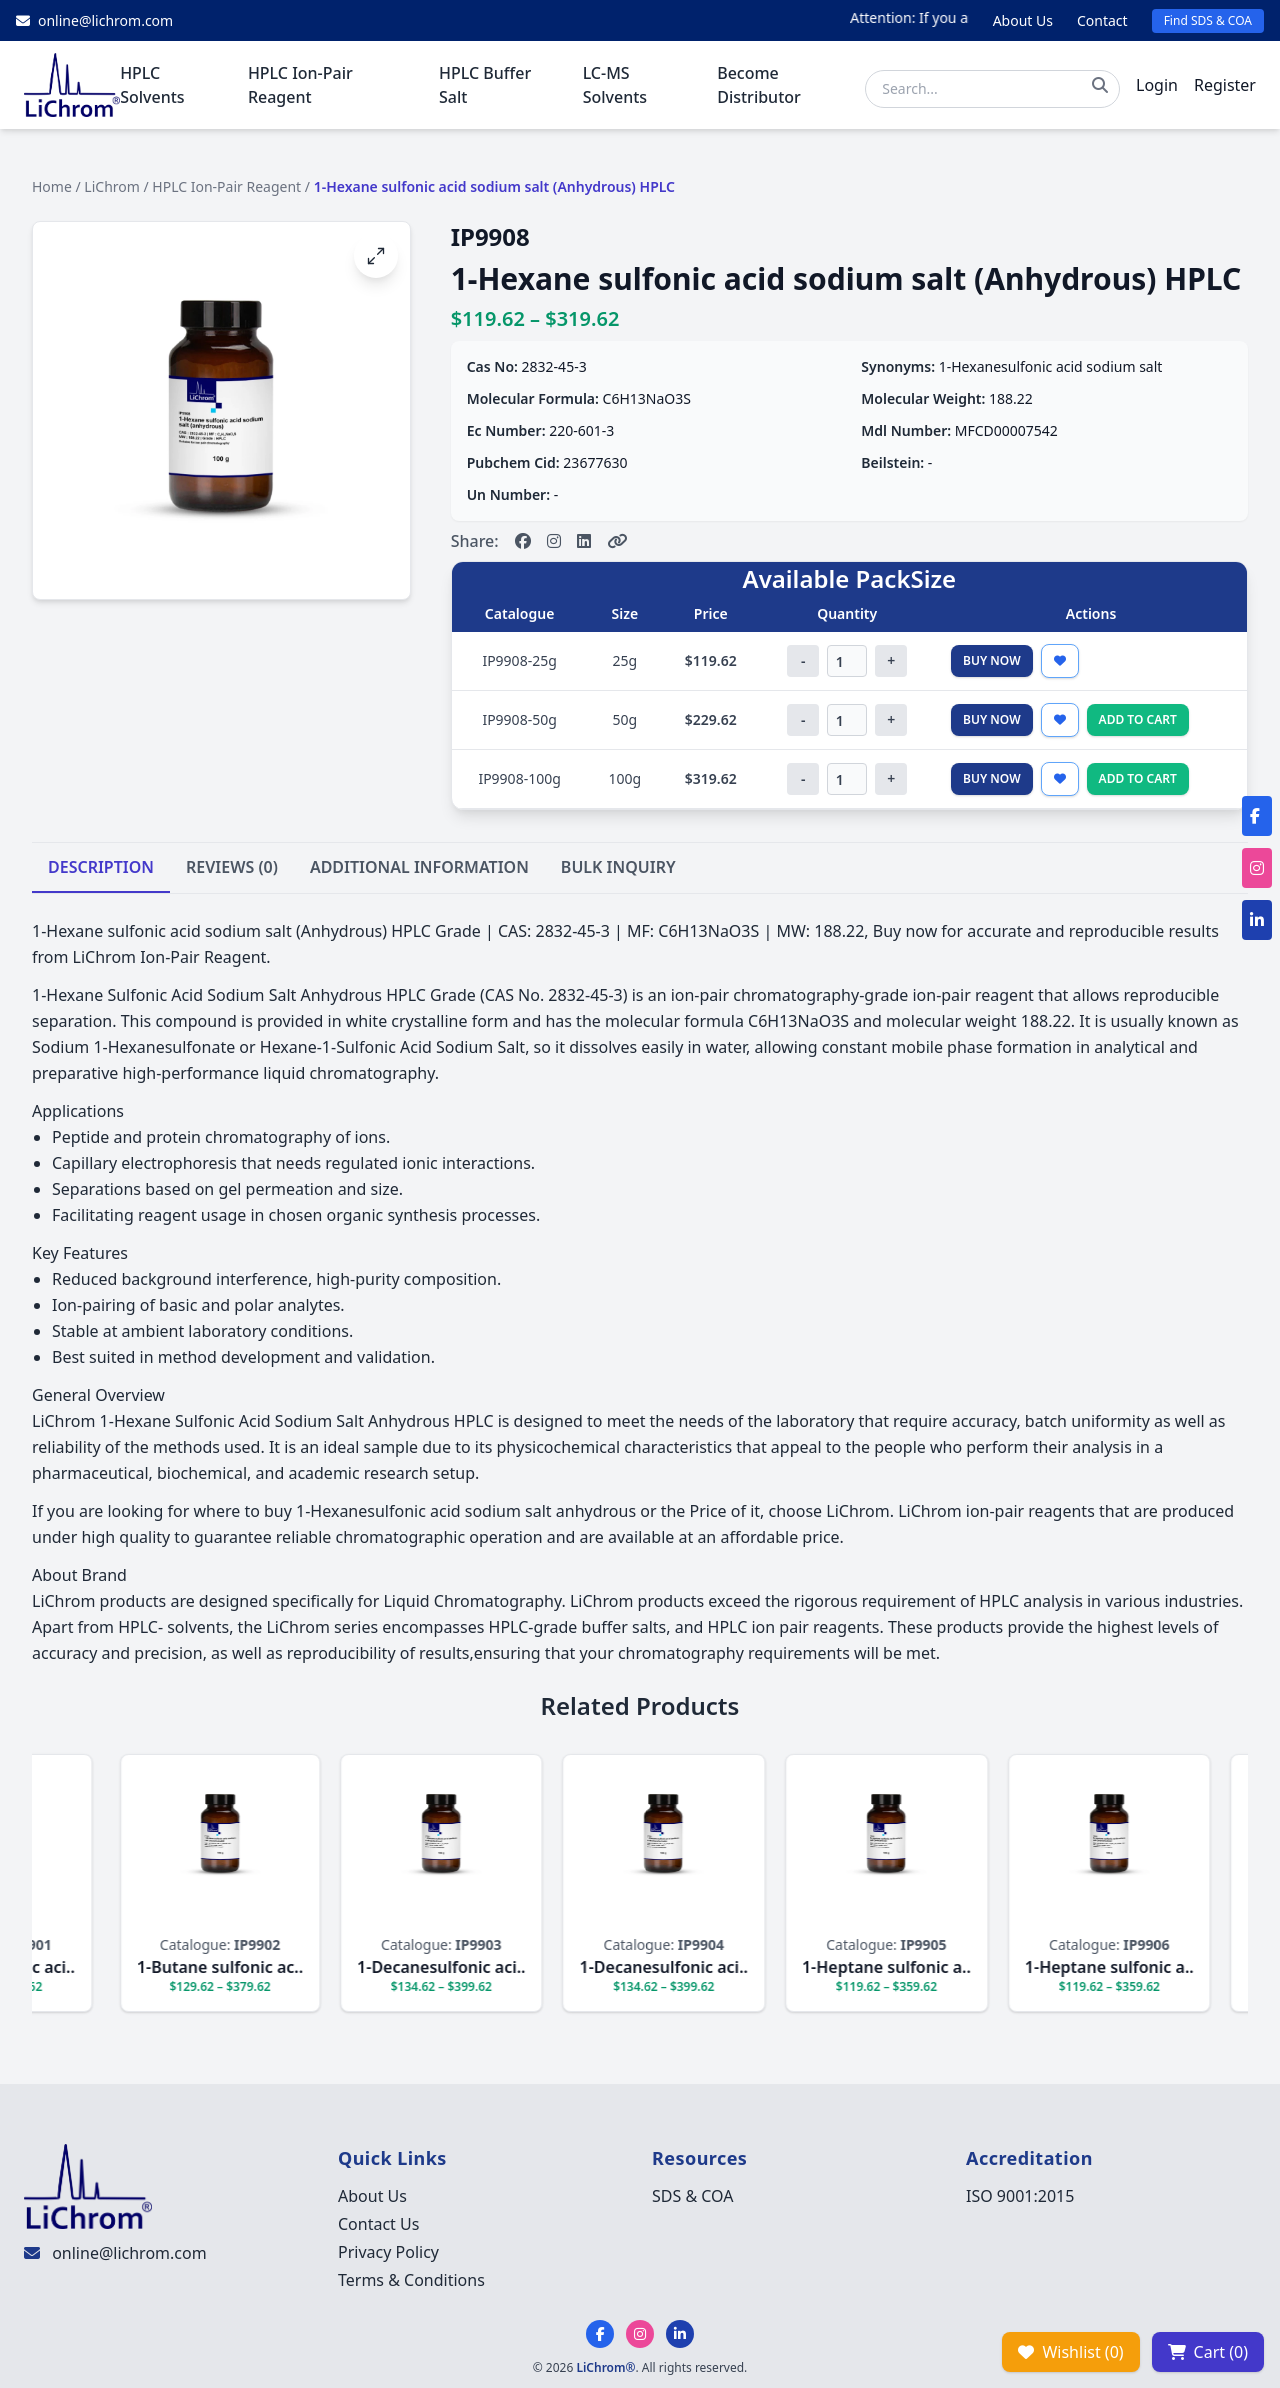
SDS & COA (692, 2196)
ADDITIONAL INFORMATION (419, 867)
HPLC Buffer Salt (485, 85)
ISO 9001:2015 (1020, 2196)
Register (1225, 85)
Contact (1102, 20)
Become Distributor (759, 85)
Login (1157, 85)
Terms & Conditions (411, 2280)
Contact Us (378, 2224)
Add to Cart (1138, 719)
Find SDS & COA (1208, 20)
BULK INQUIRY (618, 867)
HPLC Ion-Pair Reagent (300, 85)
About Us (1023, 20)
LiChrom (112, 186)
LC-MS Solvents (615, 85)
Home (52, 186)
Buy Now (992, 660)
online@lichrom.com (129, 2253)
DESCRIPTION (101, 867)
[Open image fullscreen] (376, 256)
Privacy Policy (388, 2252)
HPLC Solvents (152, 85)
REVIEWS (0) (232, 867)
